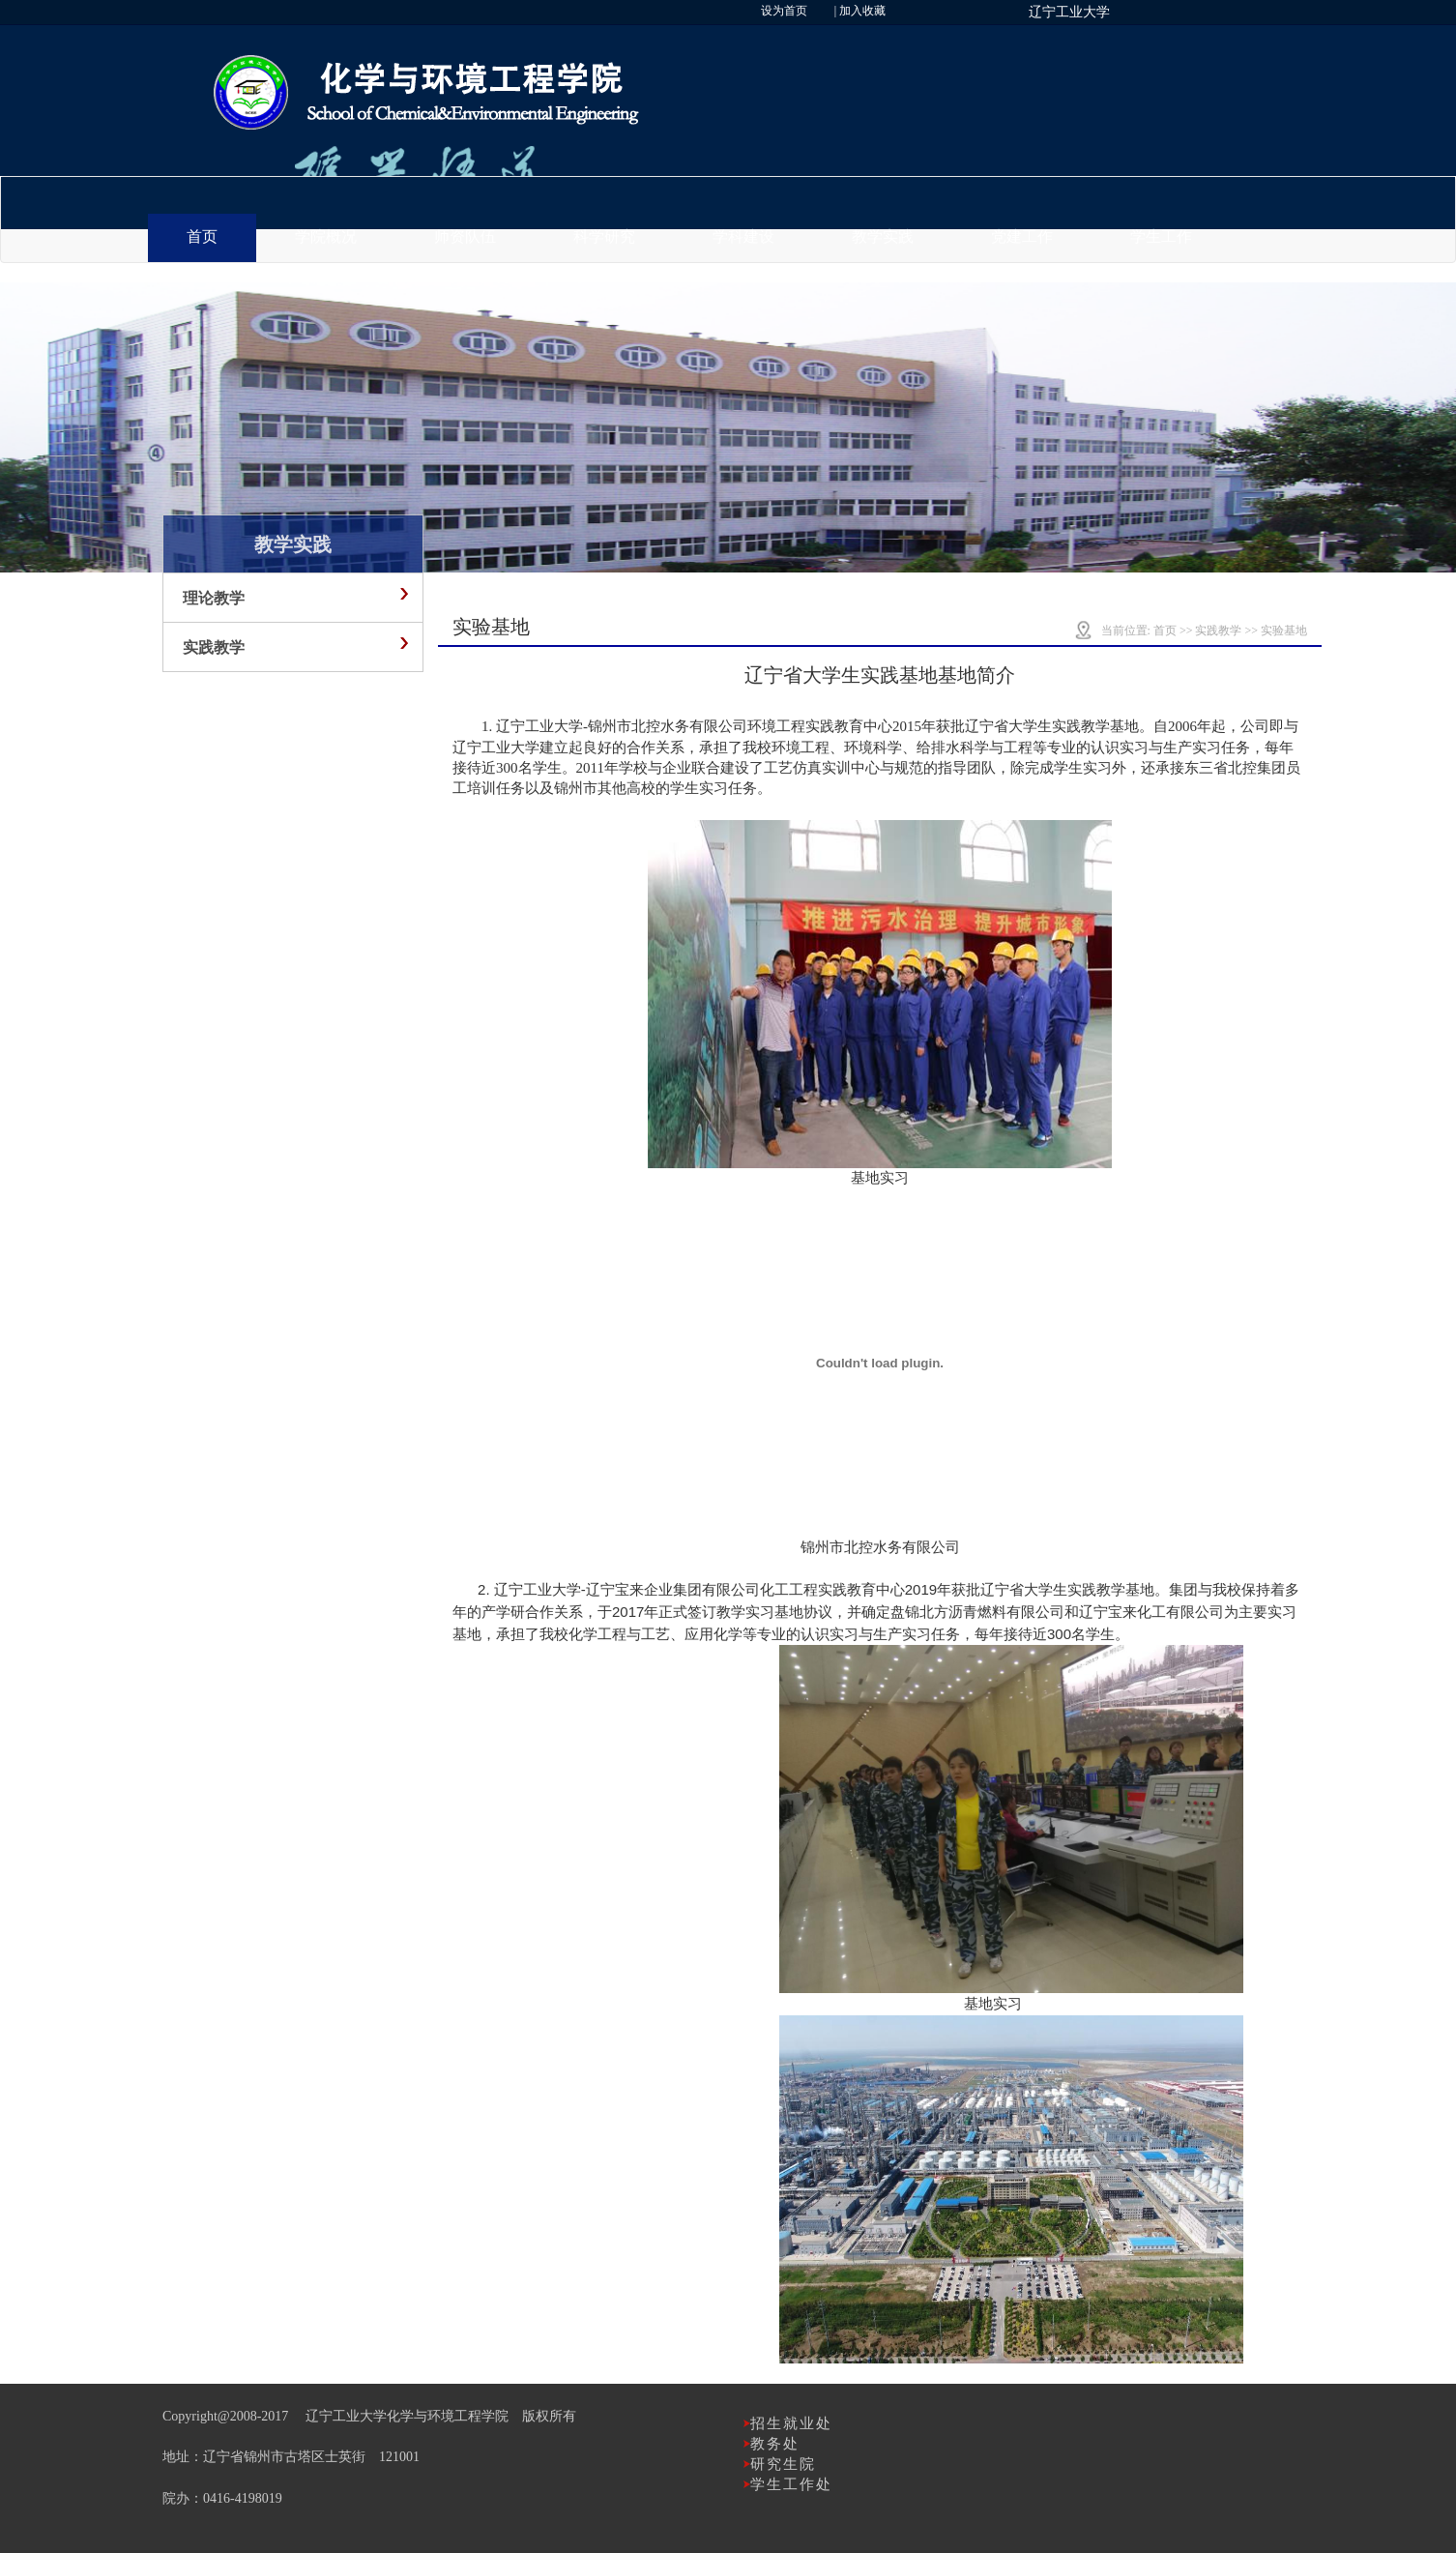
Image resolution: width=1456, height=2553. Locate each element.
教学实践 (883, 236)
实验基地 (1284, 630)
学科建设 (743, 236)
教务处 (775, 2443)
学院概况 (326, 236)
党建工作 (1022, 236)
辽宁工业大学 (1069, 12)
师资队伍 (465, 236)
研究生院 (783, 2464)
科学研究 (604, 236)
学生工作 (1161, 236)
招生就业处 (791, 2423)
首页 (202, 236)
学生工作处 (791, 2484)
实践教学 (1218, 630)
